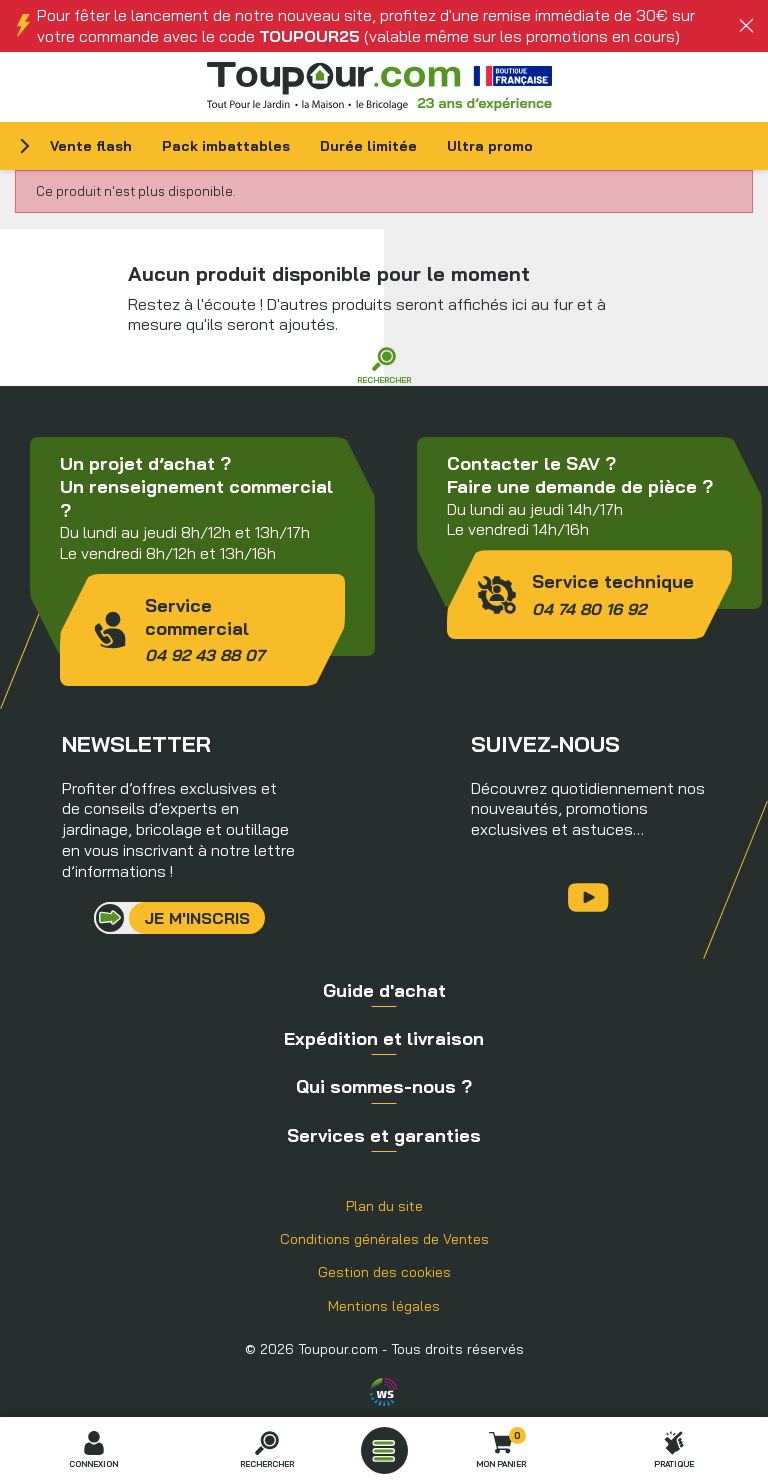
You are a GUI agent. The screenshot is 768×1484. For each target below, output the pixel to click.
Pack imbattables (226, 146)
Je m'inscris (197, 918)
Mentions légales (384, 1306)
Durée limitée (368, 146)
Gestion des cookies (384, 1272)
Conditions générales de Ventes (384, 1239)
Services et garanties (384, 1135)
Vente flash (91, 146)
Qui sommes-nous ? (384, 1086)
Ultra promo (490, 146)
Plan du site (384, 1206)
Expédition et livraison (384, 1038)
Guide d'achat (384, 990)
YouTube (588, 897)
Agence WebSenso (384, 1392)
